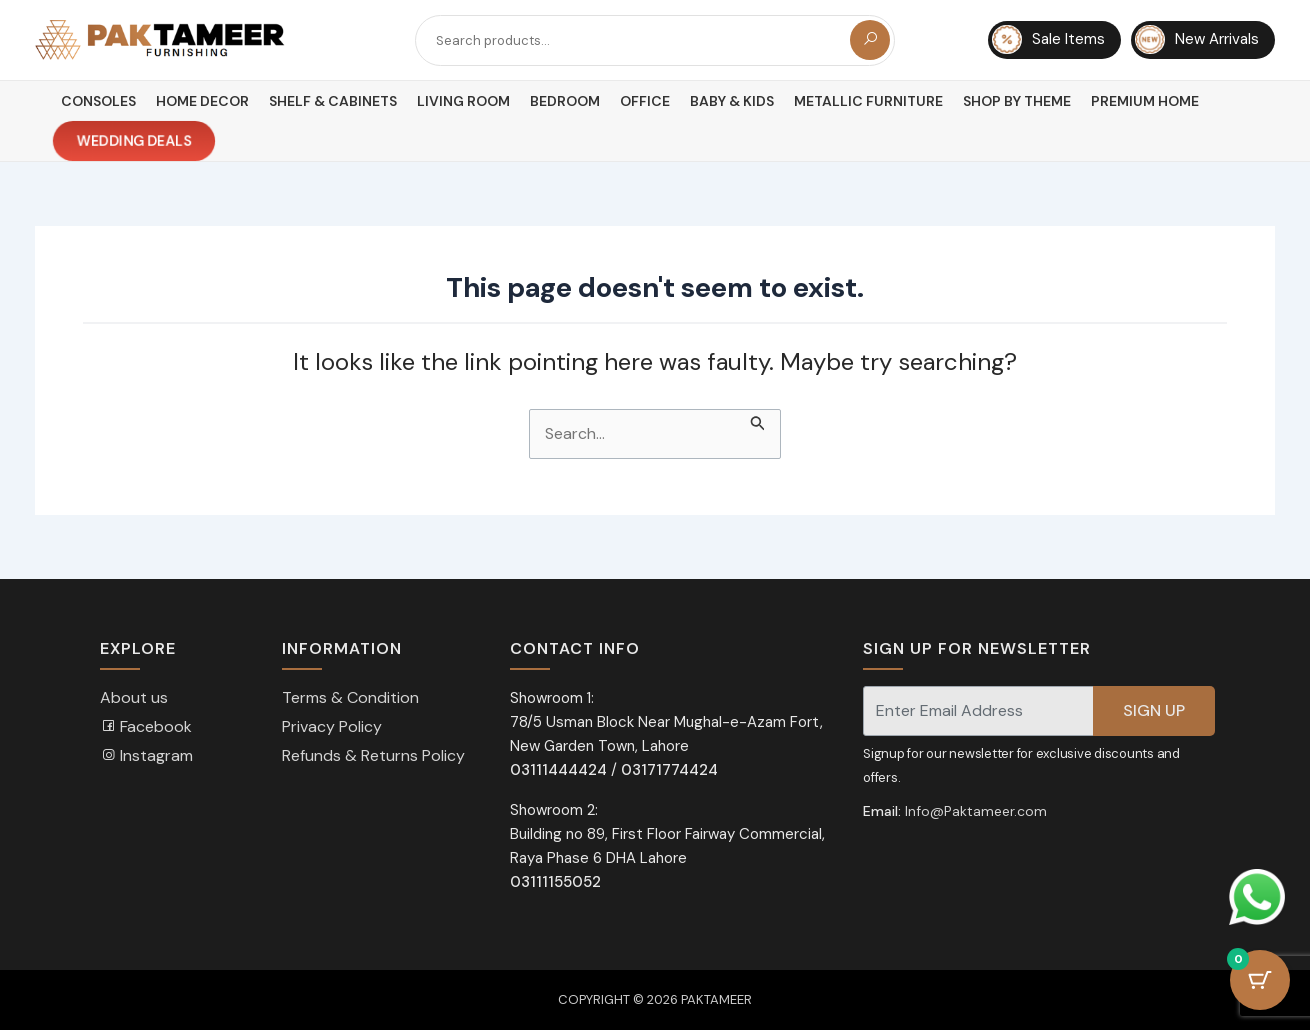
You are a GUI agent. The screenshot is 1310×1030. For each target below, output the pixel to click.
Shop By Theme (1017, 101)
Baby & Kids (732, 101)
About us (134, 697)
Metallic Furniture (868, 101)
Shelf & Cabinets (333, 101)
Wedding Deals (134, 141)
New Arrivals (1197, 40)
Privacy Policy (332, 726)
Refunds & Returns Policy (373, 755)
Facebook (146, 726)
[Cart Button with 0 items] (1260, 980)
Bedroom (565, 101)
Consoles (98, 101)
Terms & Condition (350, 697)
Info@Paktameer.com (976, 811)
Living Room (463, 101)
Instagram (146, 755)
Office (645, 101)
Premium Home (1145, 101)
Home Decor (202, 101)
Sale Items (1048, 40)
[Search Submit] (758, 421)
